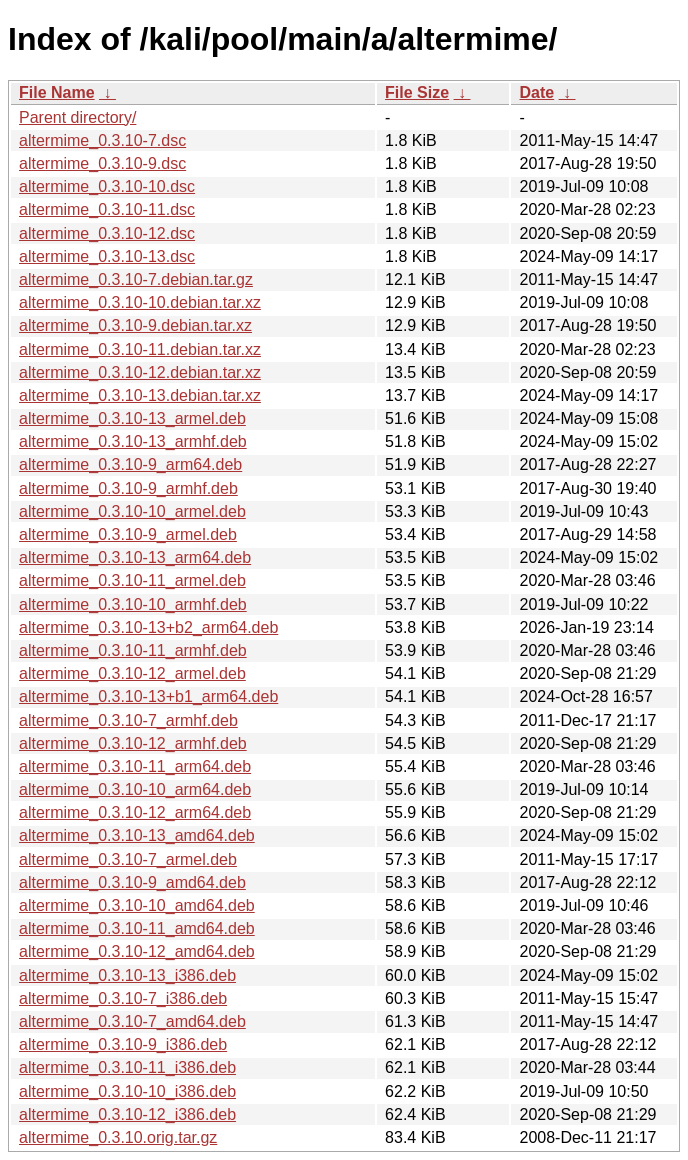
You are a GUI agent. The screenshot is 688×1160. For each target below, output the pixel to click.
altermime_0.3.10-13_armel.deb (132, 418)
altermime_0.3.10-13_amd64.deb (137, 835)
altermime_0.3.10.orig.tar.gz (118, 1137)
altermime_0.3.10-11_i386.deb (127, 1067)
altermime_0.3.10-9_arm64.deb (130, 464)
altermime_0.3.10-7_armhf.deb (128, 720)
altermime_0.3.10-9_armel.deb (128, 534)
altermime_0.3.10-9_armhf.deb (128, 488)
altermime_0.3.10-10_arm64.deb (135, 789)
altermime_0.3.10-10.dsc (107, 186)
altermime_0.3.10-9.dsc (102, 163)
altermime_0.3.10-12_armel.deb (132, 673)
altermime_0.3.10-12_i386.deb (127, 1114)
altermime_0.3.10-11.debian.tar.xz (140, 349)
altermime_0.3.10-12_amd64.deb (137, 951)
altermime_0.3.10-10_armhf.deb (133, 604)
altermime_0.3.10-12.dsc (107, 233)
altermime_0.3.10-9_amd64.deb (132, 882)
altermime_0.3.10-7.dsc (102, 140)
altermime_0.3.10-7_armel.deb (128, 859)
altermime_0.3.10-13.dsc (107, 256)
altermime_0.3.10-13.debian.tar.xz (140, 395)
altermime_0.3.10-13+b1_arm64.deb (148, 696)
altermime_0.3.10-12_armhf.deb (133, 743)
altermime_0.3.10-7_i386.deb (123, 998)
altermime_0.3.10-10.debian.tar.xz (140, 302)
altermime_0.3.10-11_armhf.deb (133, 650)
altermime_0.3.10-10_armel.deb (132, 511)
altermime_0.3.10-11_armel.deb (132, 580)
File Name (57, 92)
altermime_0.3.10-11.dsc (107, 209)
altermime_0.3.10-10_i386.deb (127, 1091)
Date (536, 92)
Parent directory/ (77, 117)
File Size (417, 92)
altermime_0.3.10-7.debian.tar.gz (136, 279)
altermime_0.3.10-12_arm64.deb (135, 812)
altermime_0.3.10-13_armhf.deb (133, 441)
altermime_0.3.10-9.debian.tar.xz (135, 325)
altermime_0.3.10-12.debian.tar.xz (140, 372)
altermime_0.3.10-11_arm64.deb (135, 766)
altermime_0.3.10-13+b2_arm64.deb (148, 627)
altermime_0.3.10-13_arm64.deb (135, 557)
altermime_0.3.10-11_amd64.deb (137, 928)
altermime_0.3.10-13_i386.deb (127, 975)
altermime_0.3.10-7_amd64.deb (132, 1021)
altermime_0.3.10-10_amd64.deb (137, 905)
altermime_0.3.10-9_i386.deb (123, 1044)
